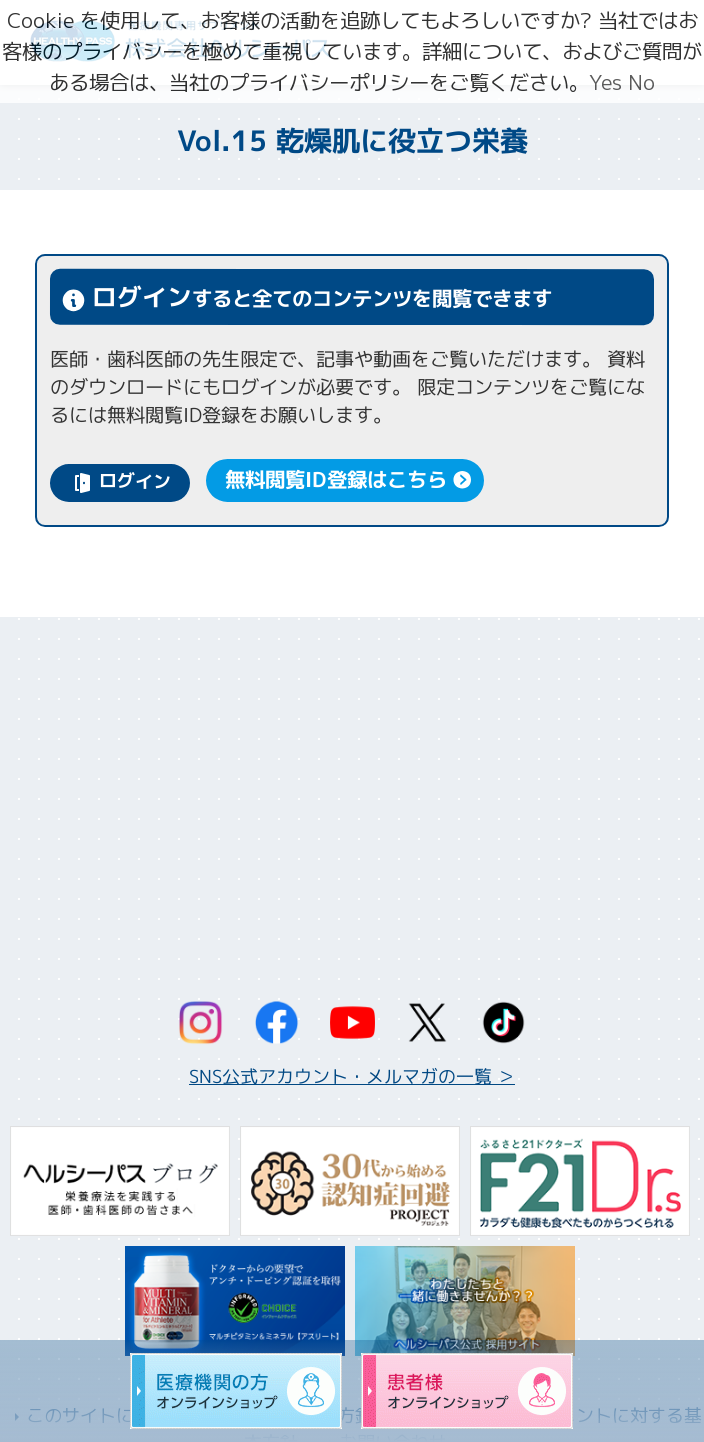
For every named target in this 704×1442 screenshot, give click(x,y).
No (641, 82)
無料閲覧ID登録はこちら (337, 480)
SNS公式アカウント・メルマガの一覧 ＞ (352, 1076)
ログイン (135, 481)
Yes (605, 82)
